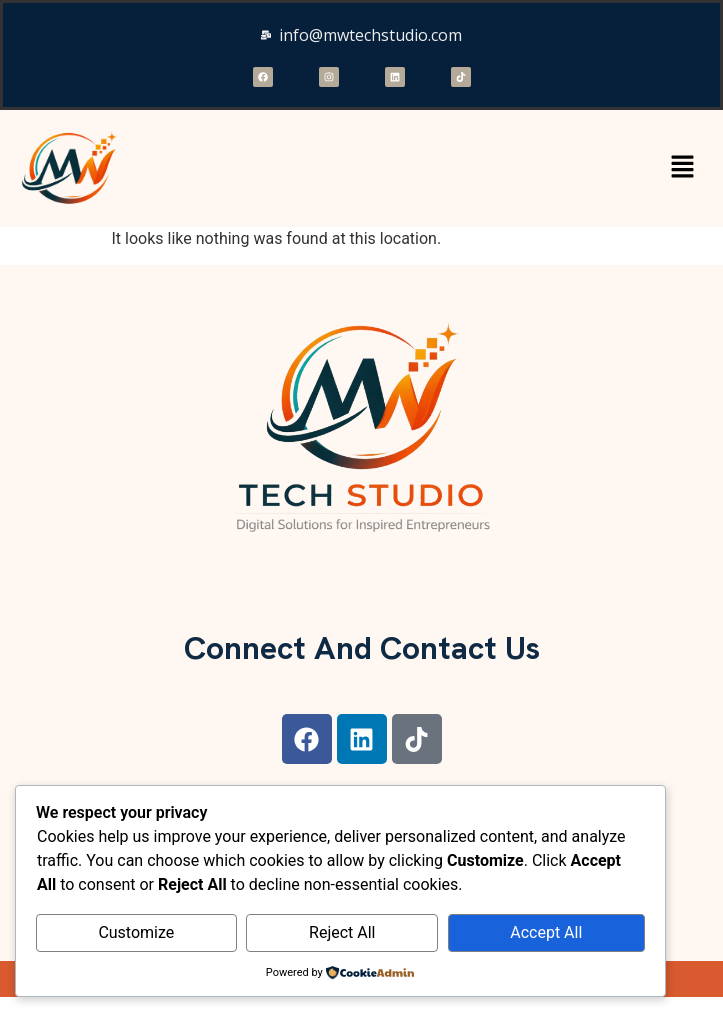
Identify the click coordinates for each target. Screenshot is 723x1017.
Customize (136, 932)
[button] (683, 168)
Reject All (342, 932)
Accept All (546, 932)
